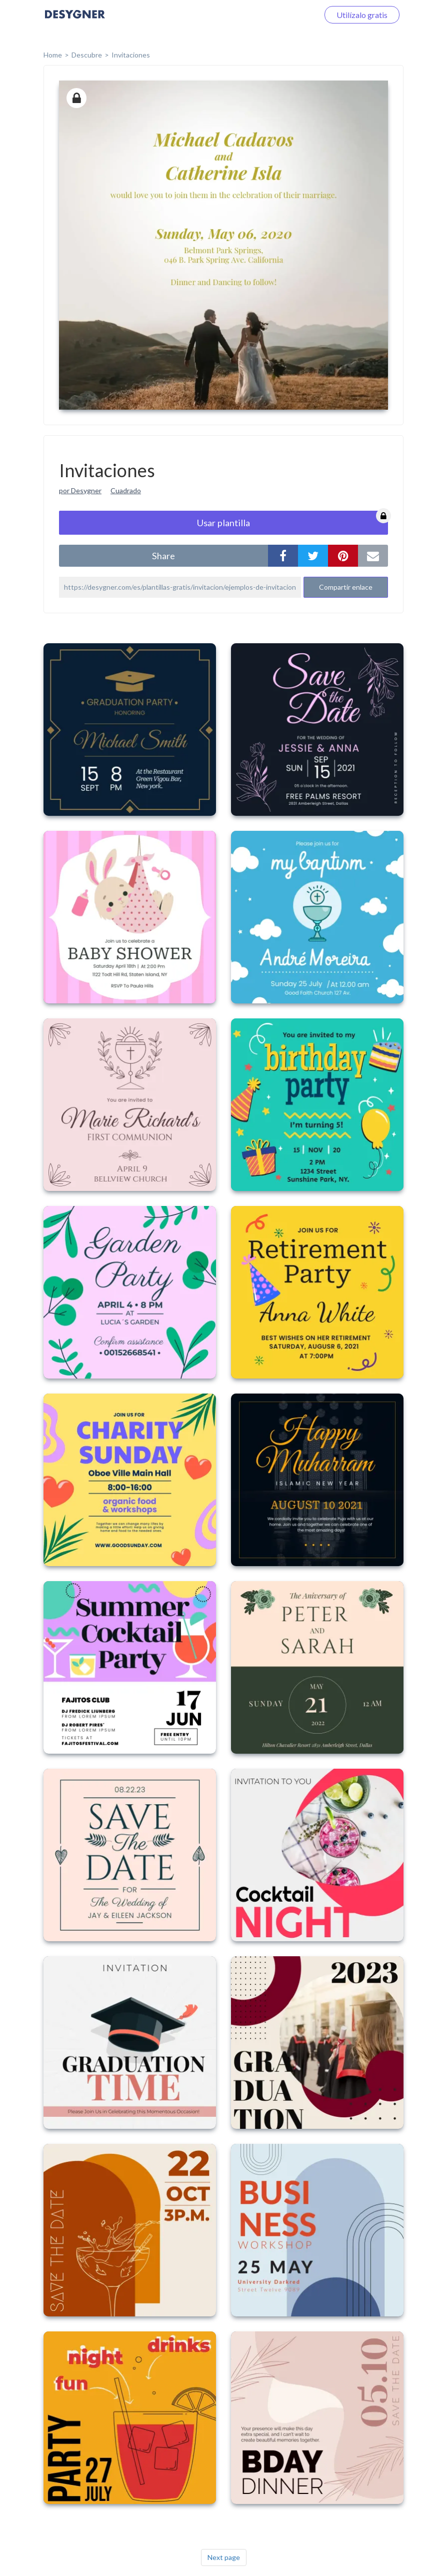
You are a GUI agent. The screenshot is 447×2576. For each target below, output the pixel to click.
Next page (224, 2557)
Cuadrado (125, 490)
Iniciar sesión (284, 15)
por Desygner (80, 490)
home (53, 55)
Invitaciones (131, 55)
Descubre (87, 55)
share (163, 555)
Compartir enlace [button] (345, 587)
